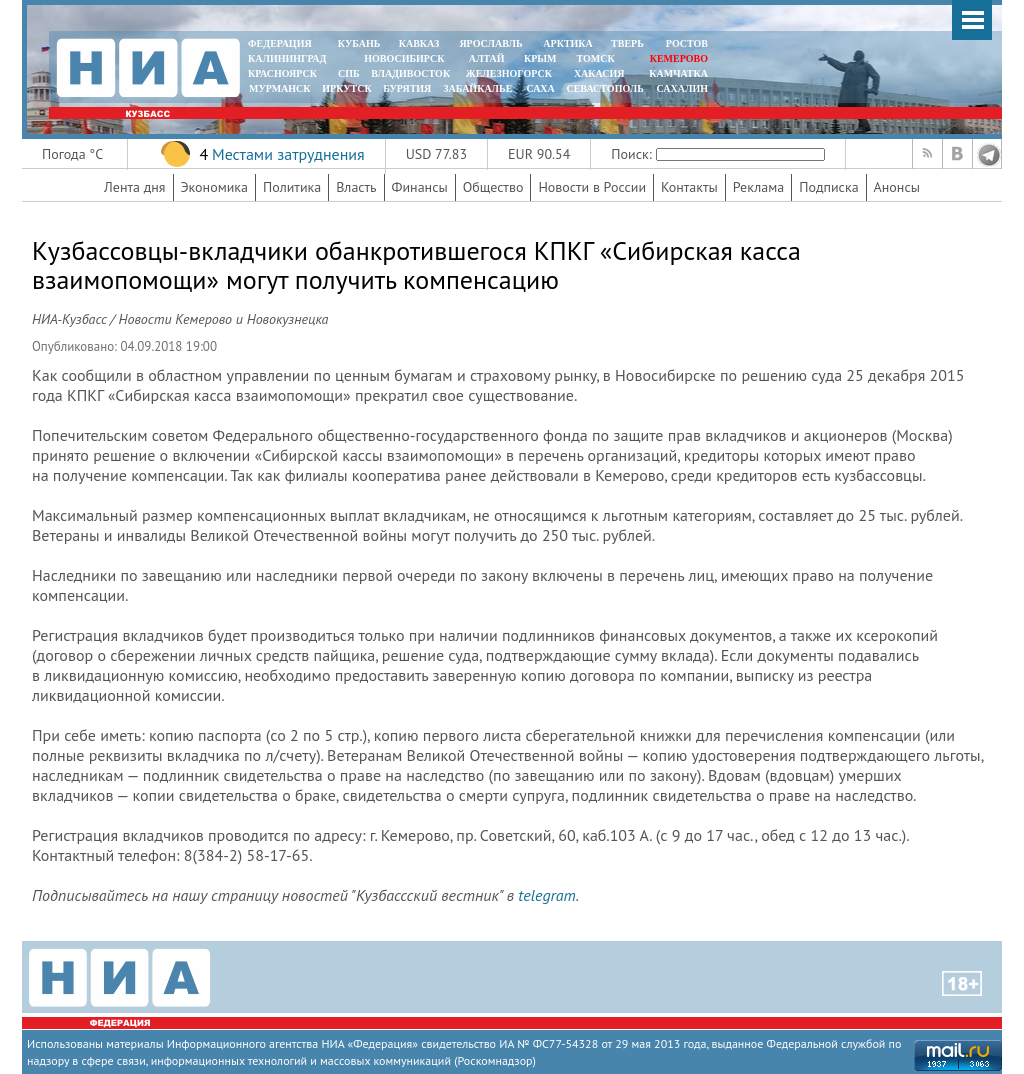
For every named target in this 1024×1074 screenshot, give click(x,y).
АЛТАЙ (487, 58)
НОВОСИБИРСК (404, 58)
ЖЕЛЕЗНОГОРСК (509, 73)
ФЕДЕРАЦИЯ (280, 43)
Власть (356, 187)
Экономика (215, 187)
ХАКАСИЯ (597, 73)
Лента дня (134, 187)
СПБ (349, 73)
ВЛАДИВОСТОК (410, 73)
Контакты (689, 187)
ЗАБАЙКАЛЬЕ (479, 88)
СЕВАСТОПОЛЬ (604, 88)
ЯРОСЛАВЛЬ (490, 43)
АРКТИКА (568, 43)
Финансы (420, 187)
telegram (546, 895)
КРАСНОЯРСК (282, 73)
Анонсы (897, 187)
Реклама (759, 187)
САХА (540, 88)
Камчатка (677, 73)
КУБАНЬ (359, 43)
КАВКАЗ (419, 43)
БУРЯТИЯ (407, 88)
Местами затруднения (288, 154)
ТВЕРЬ (627, 43)
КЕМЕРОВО (679, 58)
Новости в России (592, 187)
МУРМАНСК (280, 88)
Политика (292, 187)
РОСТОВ (687, 43)
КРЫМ (540, 58)
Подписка (828, 187)
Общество (493, 187)
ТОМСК (598, 58)
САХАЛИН (682, 88)
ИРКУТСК (346, 88)
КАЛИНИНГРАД (287, 58)
